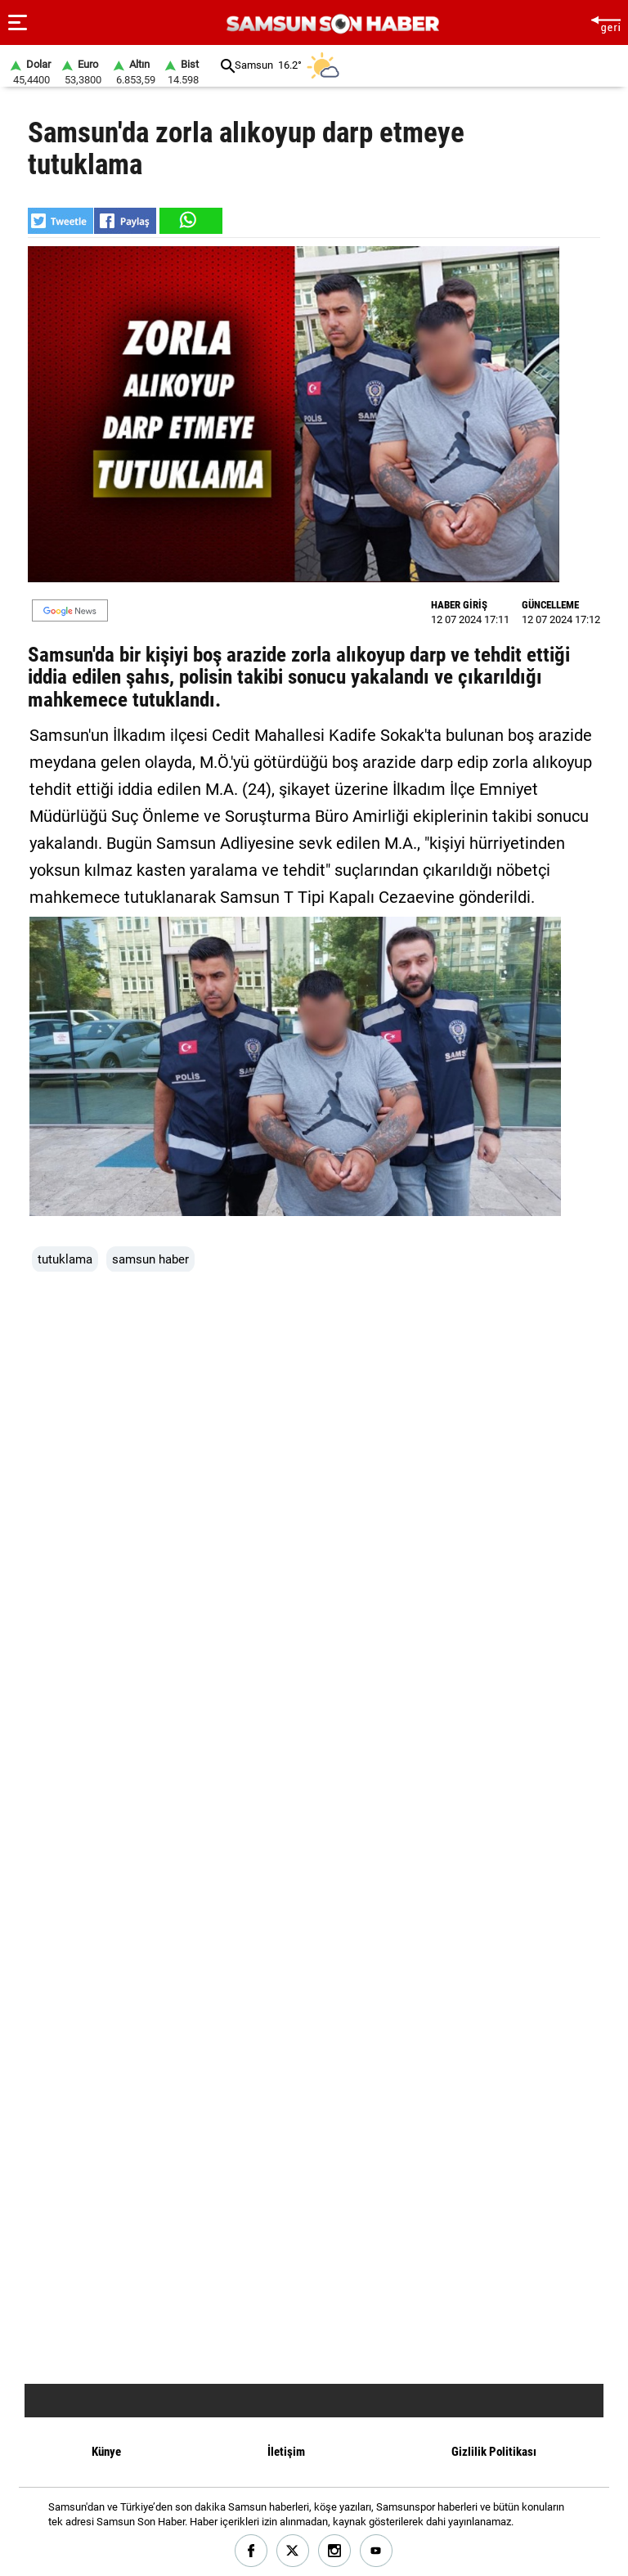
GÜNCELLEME (550, 605)
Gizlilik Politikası (493, 2451)
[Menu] (18, 22)
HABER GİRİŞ (459, 605)
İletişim (286, 2451)
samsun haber (150, 1259)
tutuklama (65, 1259)
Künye (106, 2451)
